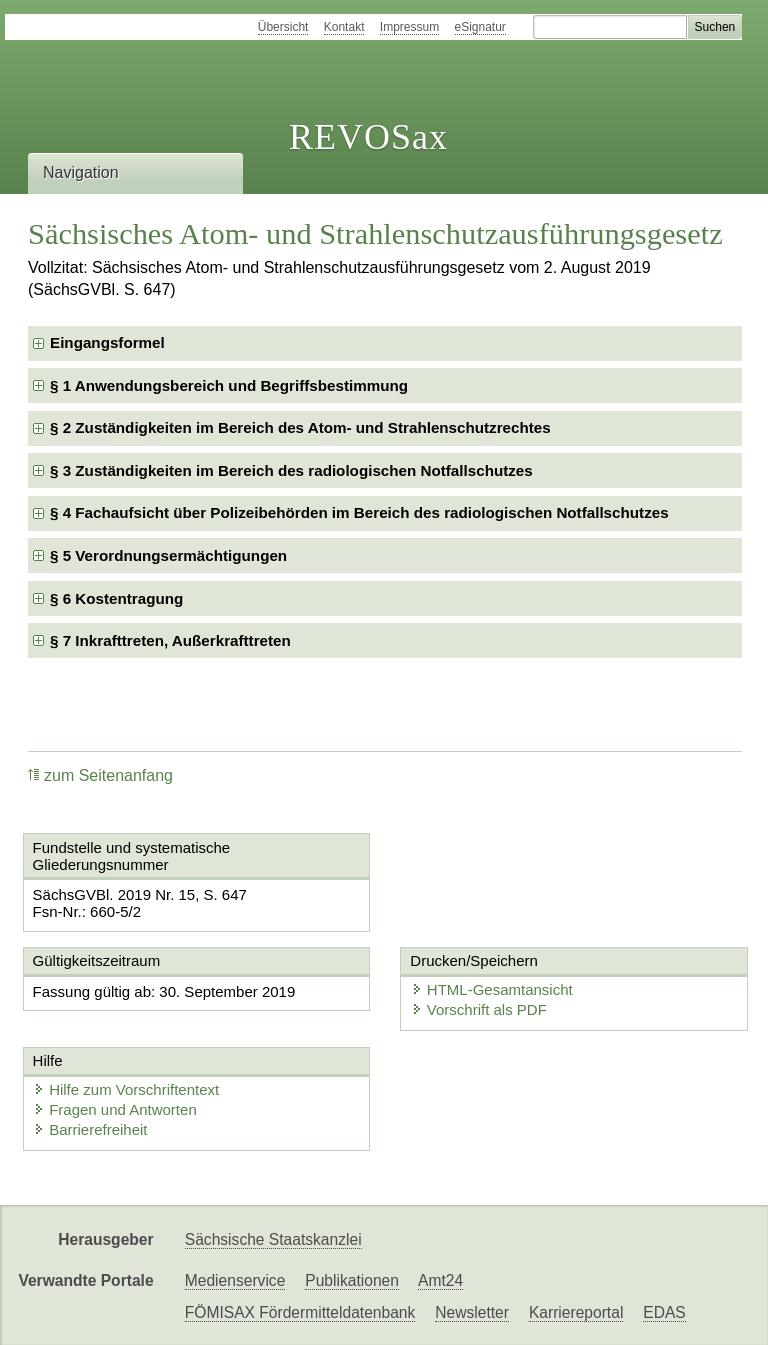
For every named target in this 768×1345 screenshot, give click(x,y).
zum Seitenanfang (100, 775)
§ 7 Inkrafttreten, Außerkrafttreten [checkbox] (170, 640)
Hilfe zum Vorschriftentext (126, 1089)
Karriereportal (576, 1312)
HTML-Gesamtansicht (489, 990)
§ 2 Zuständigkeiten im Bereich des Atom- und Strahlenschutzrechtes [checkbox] (300, 427)
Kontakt (344, 27)
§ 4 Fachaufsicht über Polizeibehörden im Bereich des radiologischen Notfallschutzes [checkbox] (359, 512)
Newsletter (472, 1312)
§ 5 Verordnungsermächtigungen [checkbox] (168, 555)
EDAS (664, 1312)
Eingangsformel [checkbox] (107, 342)
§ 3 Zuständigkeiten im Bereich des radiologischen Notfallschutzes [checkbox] (291, 470)
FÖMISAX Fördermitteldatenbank (300, 1312)
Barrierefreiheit (90, 1129)
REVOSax (368, 137)
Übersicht (283, 27)
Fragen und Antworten (115, 1109)
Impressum (409, 27)
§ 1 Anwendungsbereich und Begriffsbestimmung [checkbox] (229, 385)
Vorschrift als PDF (476, 1010)
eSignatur (480, 27)
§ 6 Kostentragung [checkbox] (116, 598)
